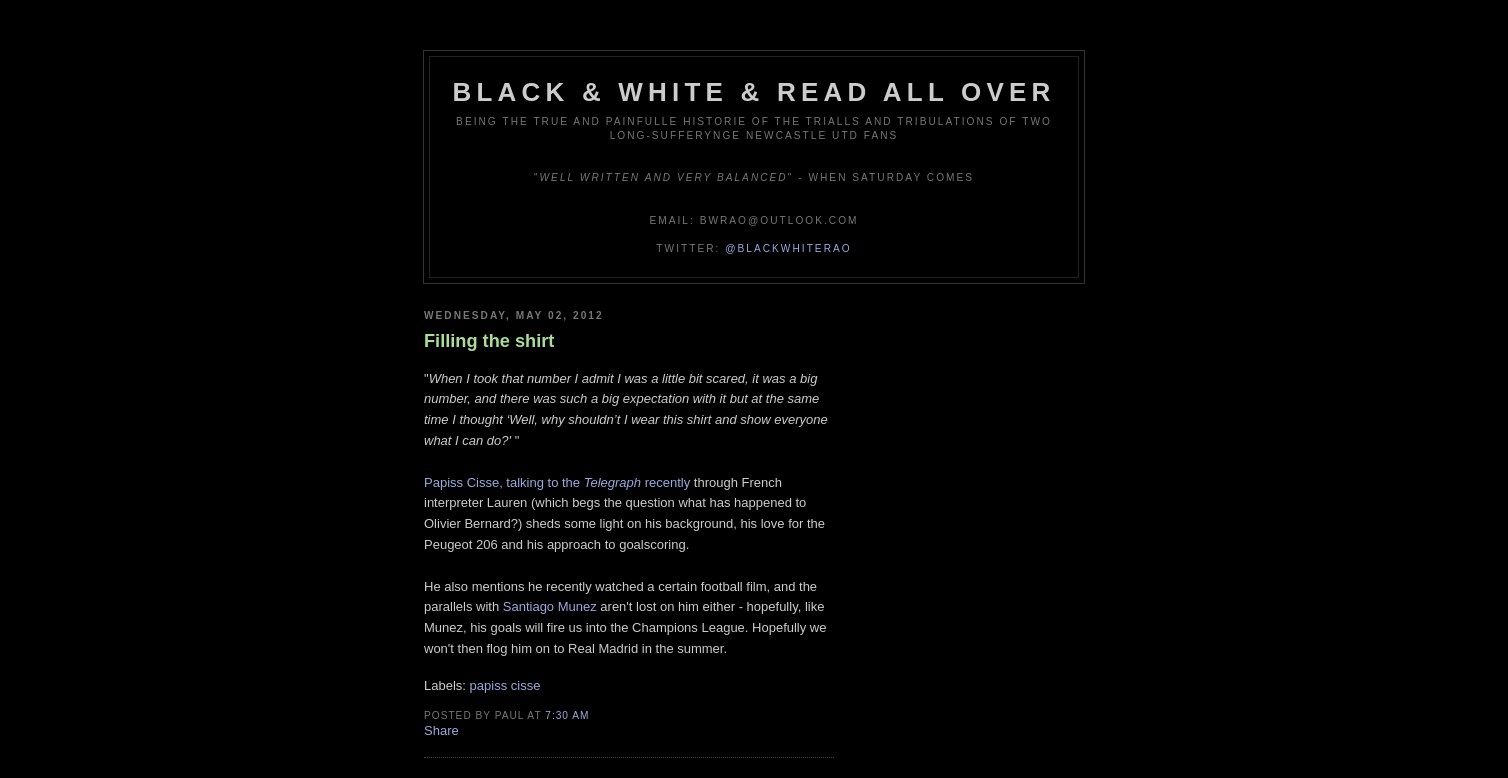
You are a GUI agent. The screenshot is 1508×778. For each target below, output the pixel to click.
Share (441, 730)
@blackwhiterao (788, 248)
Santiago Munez (550, 606)
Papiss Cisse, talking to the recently (557, 482)
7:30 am (567, 715)
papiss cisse (505, 685)
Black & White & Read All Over (754, 92)
